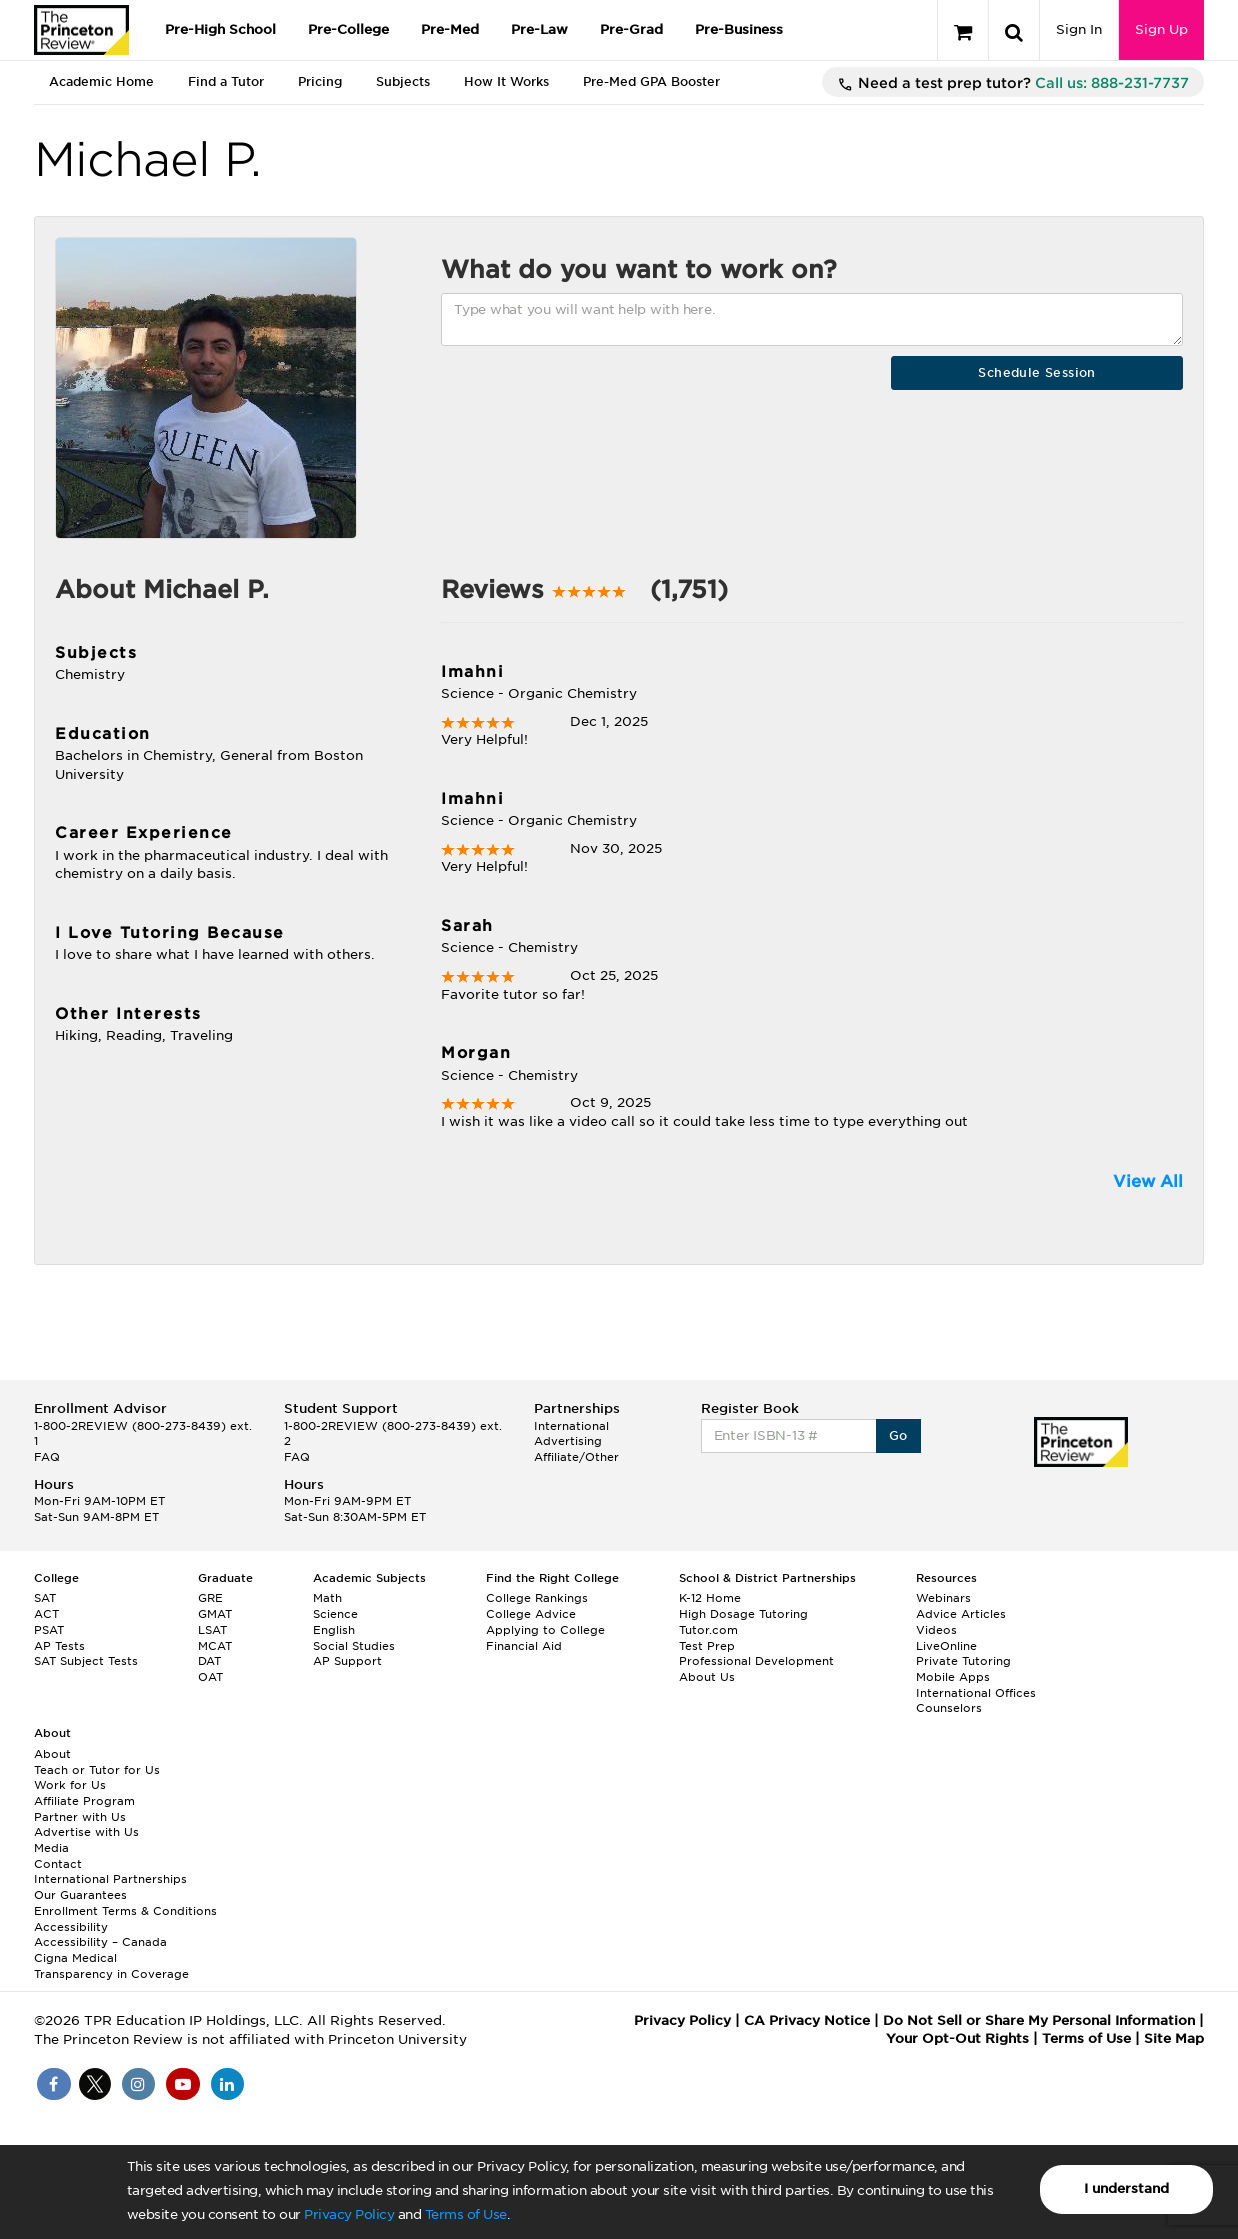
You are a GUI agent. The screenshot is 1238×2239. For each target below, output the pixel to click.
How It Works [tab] (506, 81)
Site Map (1174, 2038)
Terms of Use (466, 2214)
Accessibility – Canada (100, 1942)
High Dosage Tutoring (743, 1614)
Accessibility (71, 1927)
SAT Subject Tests (86, 1661)
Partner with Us (80, 1817)
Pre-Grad (631, 29)
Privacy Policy (349, 2214)
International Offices (976, 1693)
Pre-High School (220, 29)
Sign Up (1161, 29)
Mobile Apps (953, 1677)
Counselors (949, 1708)
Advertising (568, 1441)
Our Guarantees (80, 1895)
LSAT (212, 1630)
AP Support (347, 1661)
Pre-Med (450, 29)
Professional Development (756, 1661)
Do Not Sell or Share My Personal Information (1039, 2020)
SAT (45, 1598)
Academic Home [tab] (101, 81)
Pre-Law (539, 29)
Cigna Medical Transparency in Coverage (111, 1966)
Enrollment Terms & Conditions (125, 1911)
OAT (210, 1677)
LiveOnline (946, 1646)
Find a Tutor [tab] (226, 81)
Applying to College (545, 1630)
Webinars (943, 1598)
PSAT (49, 1630)
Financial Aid (524, 1646)
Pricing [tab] (320, 81)
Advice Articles (961, 1614)
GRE (210, 1598)
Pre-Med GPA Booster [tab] (651, 81)
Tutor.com (708, 1630)
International (571, 1426)
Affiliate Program (84, 1801)
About (52, 1754)
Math (327, 1598)
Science (335, 1614)
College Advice (531, 1614)
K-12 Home (710, 1598)
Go (898, 1435)
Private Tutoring (963, 1661)
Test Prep (707, 1646)
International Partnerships (110, 1879)
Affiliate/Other (576, 1457)
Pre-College (348, 29)
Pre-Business (739, 29)
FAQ (47, 1457)
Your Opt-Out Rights (957, 2038)
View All (1148, 1181)
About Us (707, 1677)
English (334, 1630)
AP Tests (59, 1646)
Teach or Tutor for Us (97, 1770)
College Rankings (537, 1598)
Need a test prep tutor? (1013, 84)
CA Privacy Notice (807, 2020)
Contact (58, 1864)
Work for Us (70, 1785)
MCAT (215, 1646)
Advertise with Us (86, 1832)
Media (51, 1848)
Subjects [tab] (403, 81)
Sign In (1079, 29)
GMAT (215, 1614)
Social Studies (354, 1646)
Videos (936, 1630)
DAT (209, 1661)
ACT (46, 1614)
